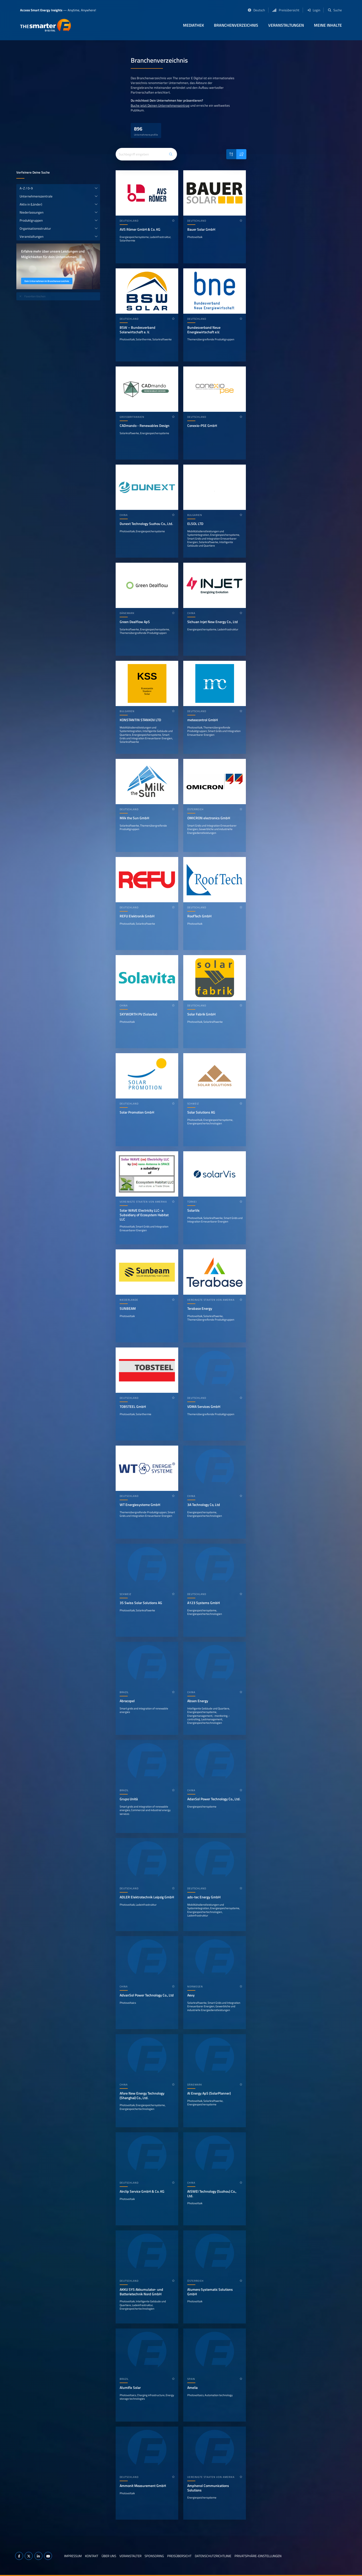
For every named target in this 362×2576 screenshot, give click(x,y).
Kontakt (91, 2555)
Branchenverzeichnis (236, 25)
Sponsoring (154, 2555)
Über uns (109, 2555)
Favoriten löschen (31, 296)
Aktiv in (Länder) (31, 204)
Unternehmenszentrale (36, 196)
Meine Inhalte (328, 25)
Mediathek (193, 25)
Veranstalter (130, 2555)
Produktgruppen (31, 220)
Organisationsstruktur (35, 228)
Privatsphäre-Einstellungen (258, 2555)
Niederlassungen (31, 212)
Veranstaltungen (286, 25)
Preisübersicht (179, 2555)
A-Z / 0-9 (26, 188)
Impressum (73, 2555)
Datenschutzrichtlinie (213, 2555)
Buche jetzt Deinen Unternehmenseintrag (160, 105)
